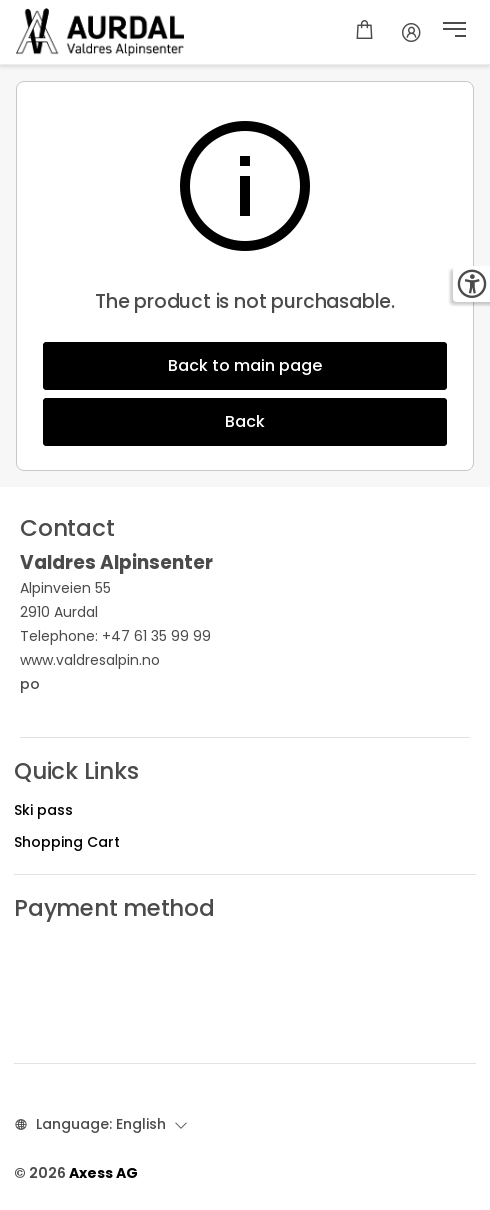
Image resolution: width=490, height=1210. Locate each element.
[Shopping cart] (364, 32)
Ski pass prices (64, 968)
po (101, 684)
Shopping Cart (67, 842)
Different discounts (81, 993)
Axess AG (103, 1173)
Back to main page (245, 365)
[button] (454, 32)
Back (245, 421)
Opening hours (65, 943)
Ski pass (43, 810)
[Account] (411, 32)
